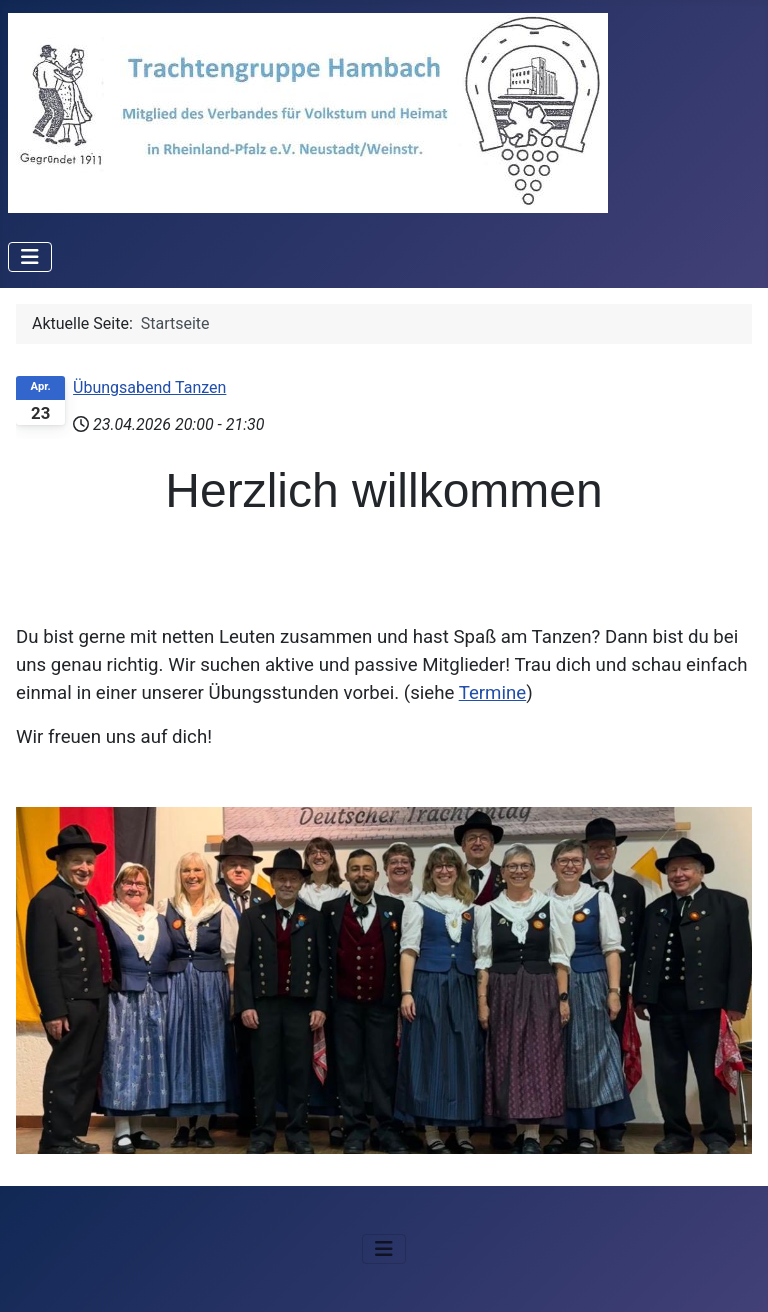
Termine (493, 693)
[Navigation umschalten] (30, 257)
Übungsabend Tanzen (149, 387)
